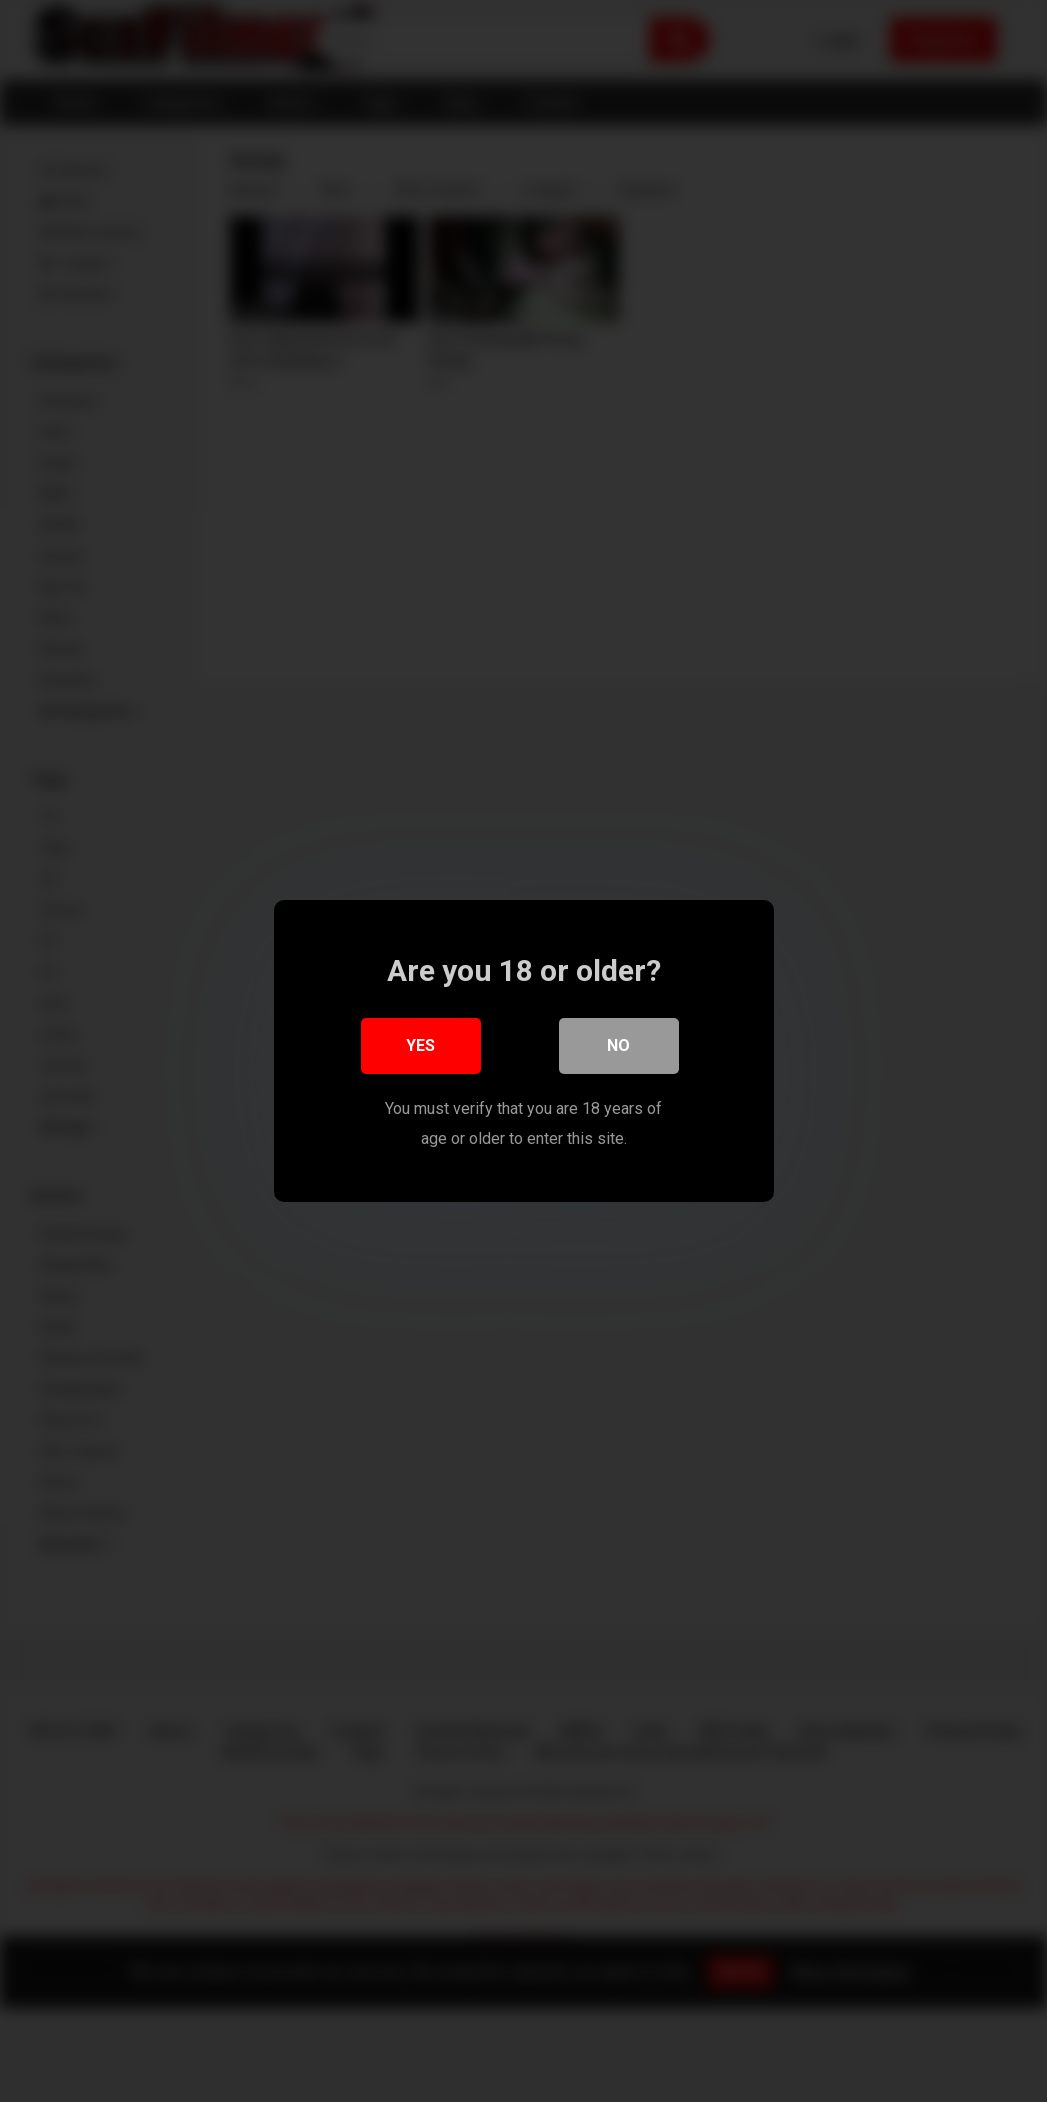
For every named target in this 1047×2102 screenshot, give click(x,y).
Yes (420, 1045)
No (618, 1045)
